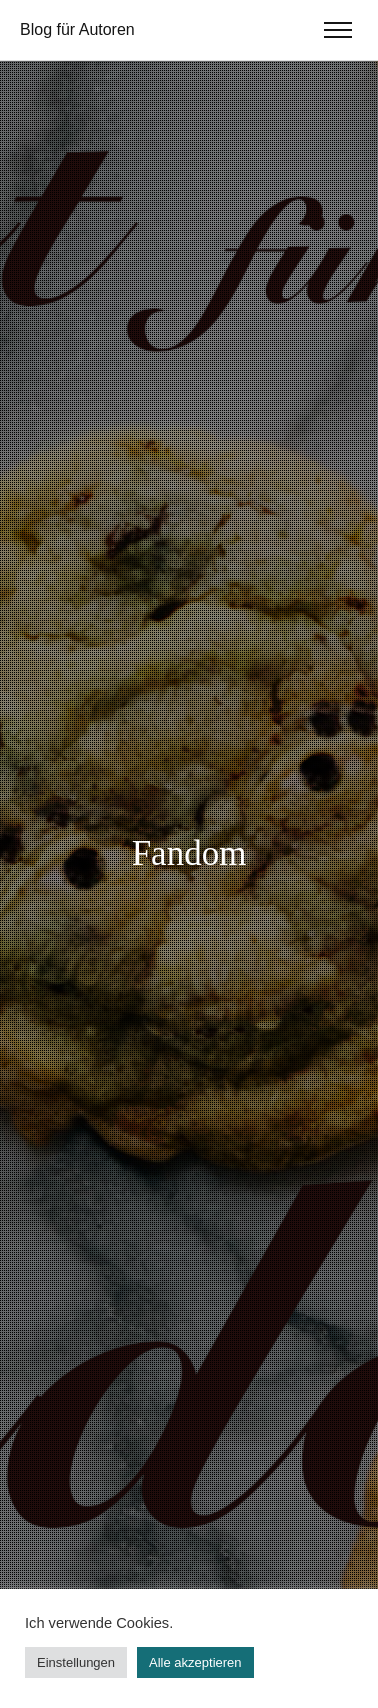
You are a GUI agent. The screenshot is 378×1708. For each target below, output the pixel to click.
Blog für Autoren (77, 29)
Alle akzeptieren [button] (195, 1662)
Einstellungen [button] (76, 1662)
